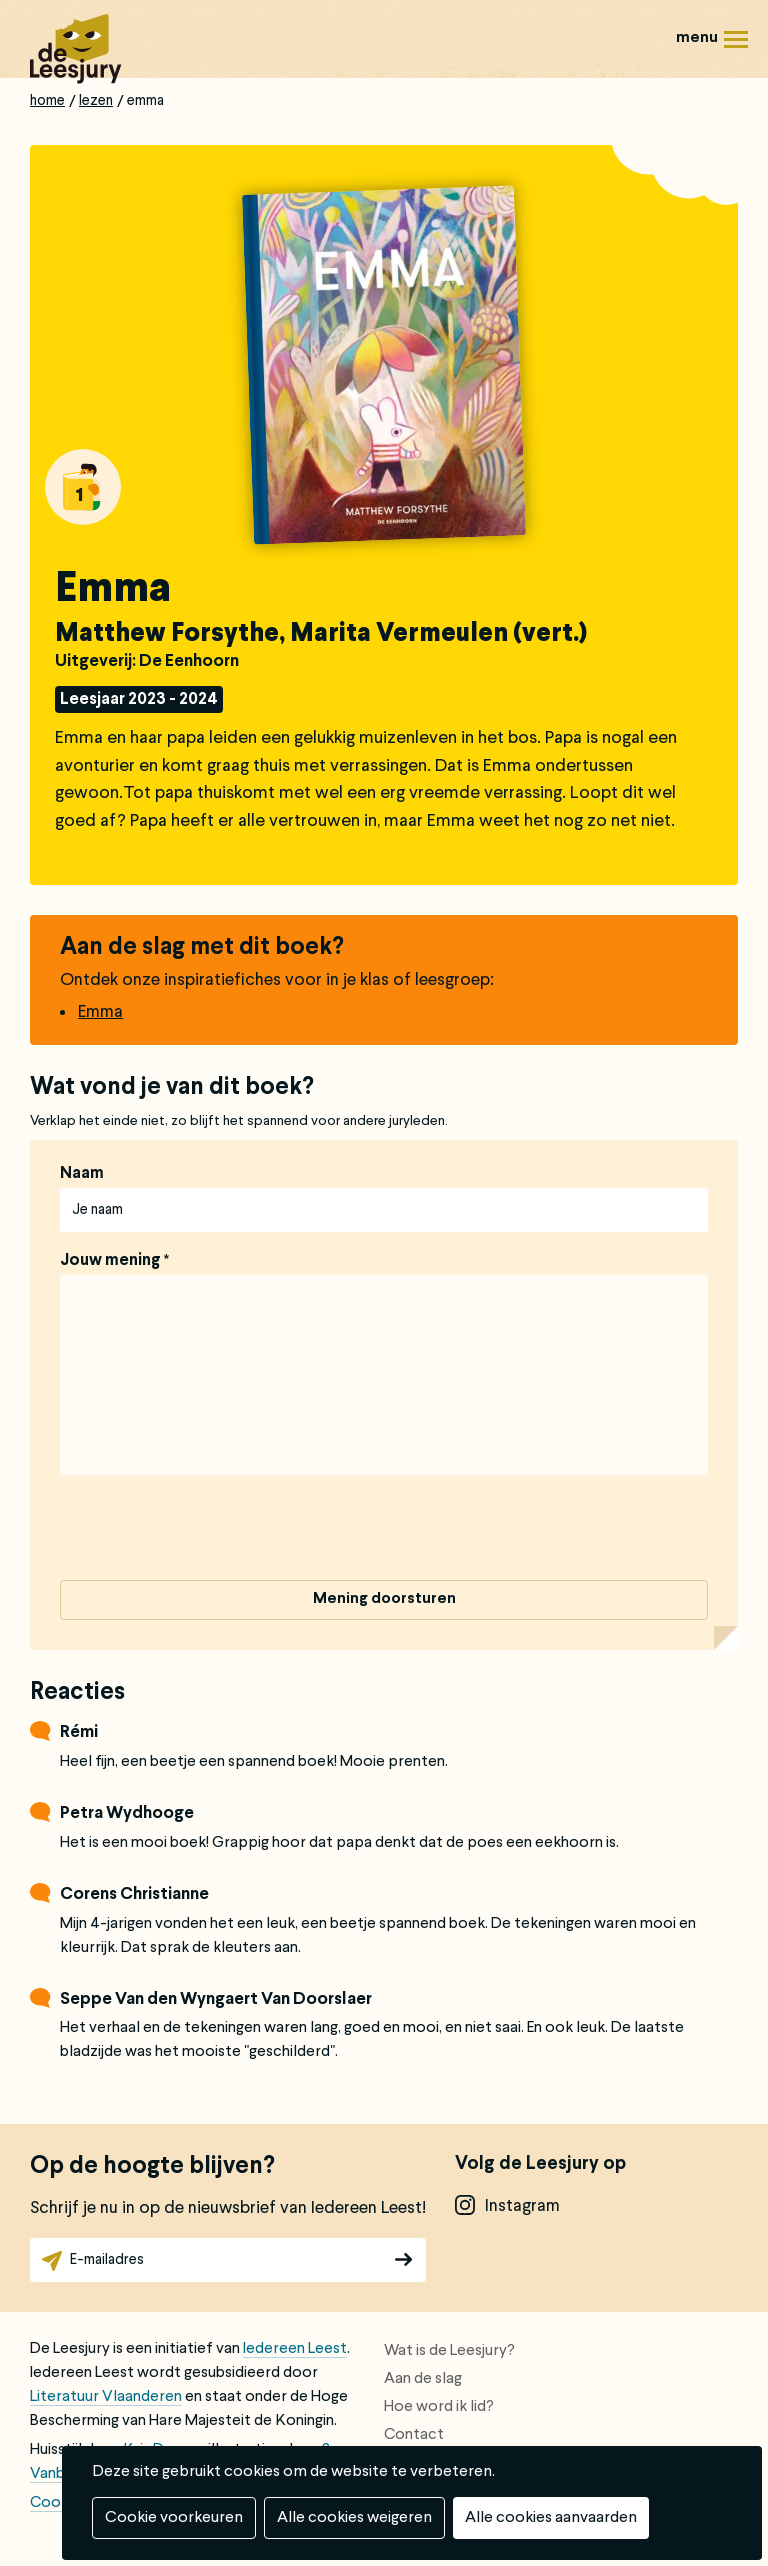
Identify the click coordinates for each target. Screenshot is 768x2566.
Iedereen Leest (295, 2349)
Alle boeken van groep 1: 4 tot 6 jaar (83, 487)
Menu (736, 46)
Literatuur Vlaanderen (106, 2397)
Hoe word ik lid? (439, 2407)
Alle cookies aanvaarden (551, 2518)
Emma (100, 1012)
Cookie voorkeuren (174, 2518)
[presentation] (212, 1531)
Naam (82, 1174)
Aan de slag (423, 2379)
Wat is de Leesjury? (449, 2351)
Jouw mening (110, 1261)
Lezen (96, 101)
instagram (522, 2206)
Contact (414, 2435)
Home (47, 101)
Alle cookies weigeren (354, 2518)
